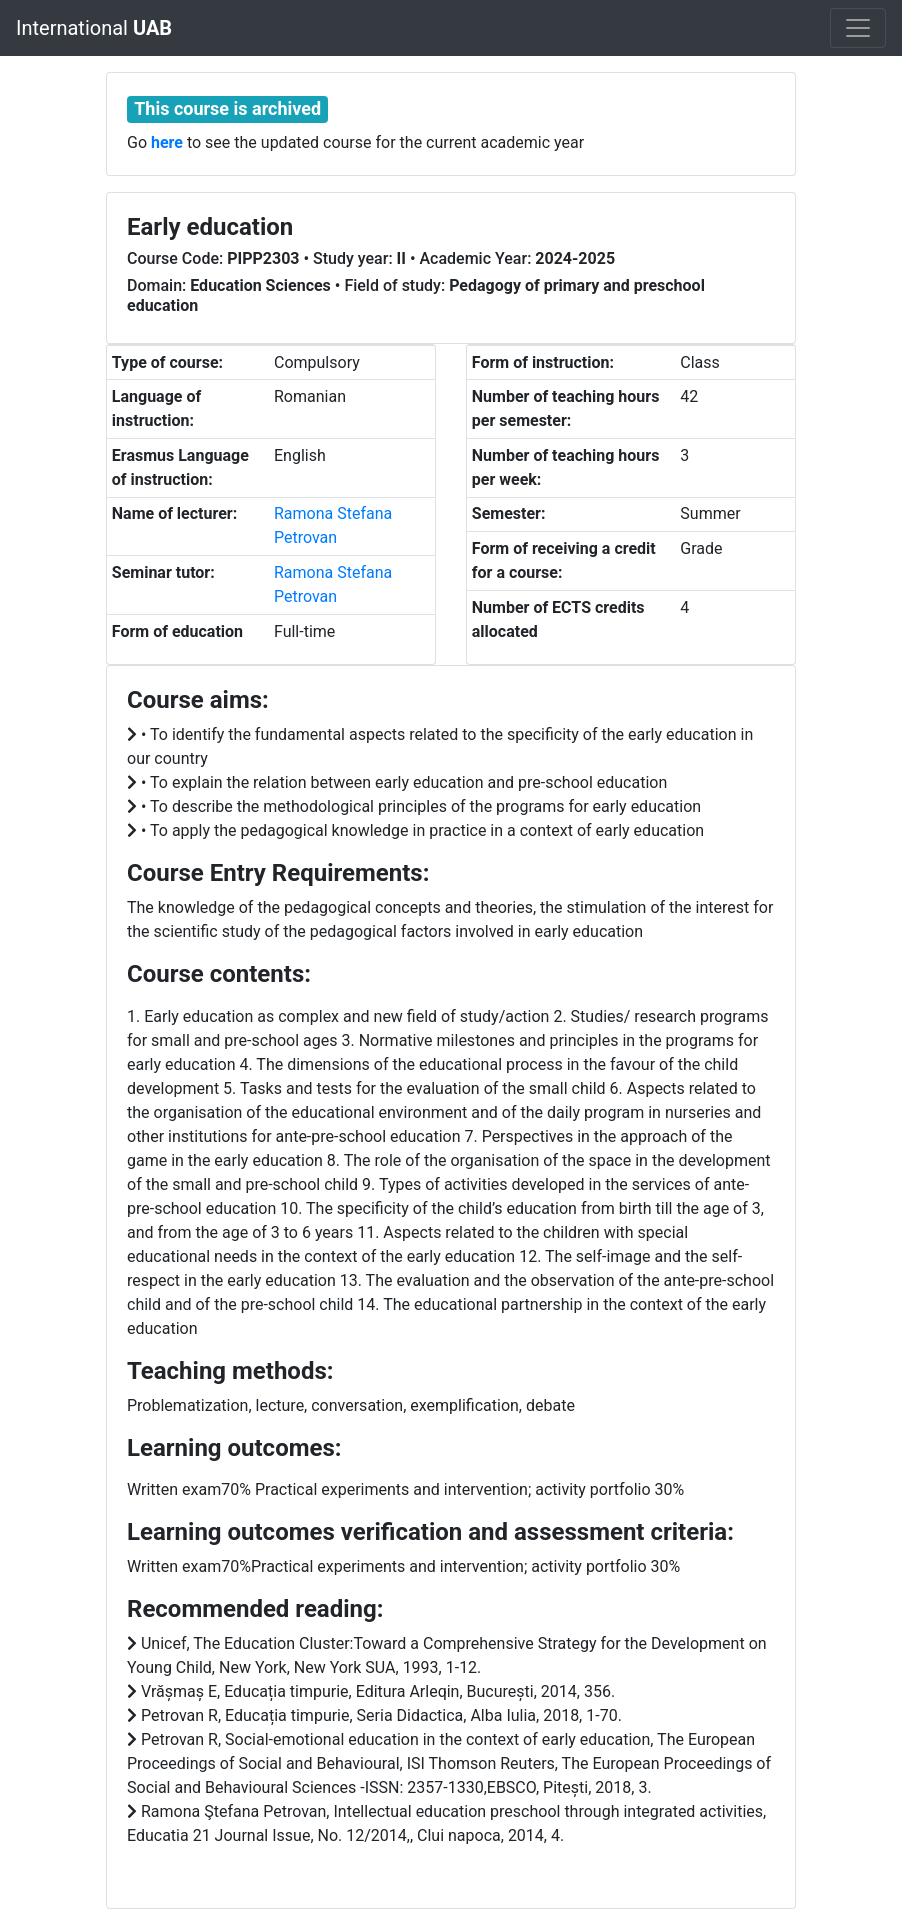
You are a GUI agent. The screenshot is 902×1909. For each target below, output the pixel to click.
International (94, 28)
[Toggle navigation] (858, 28)
